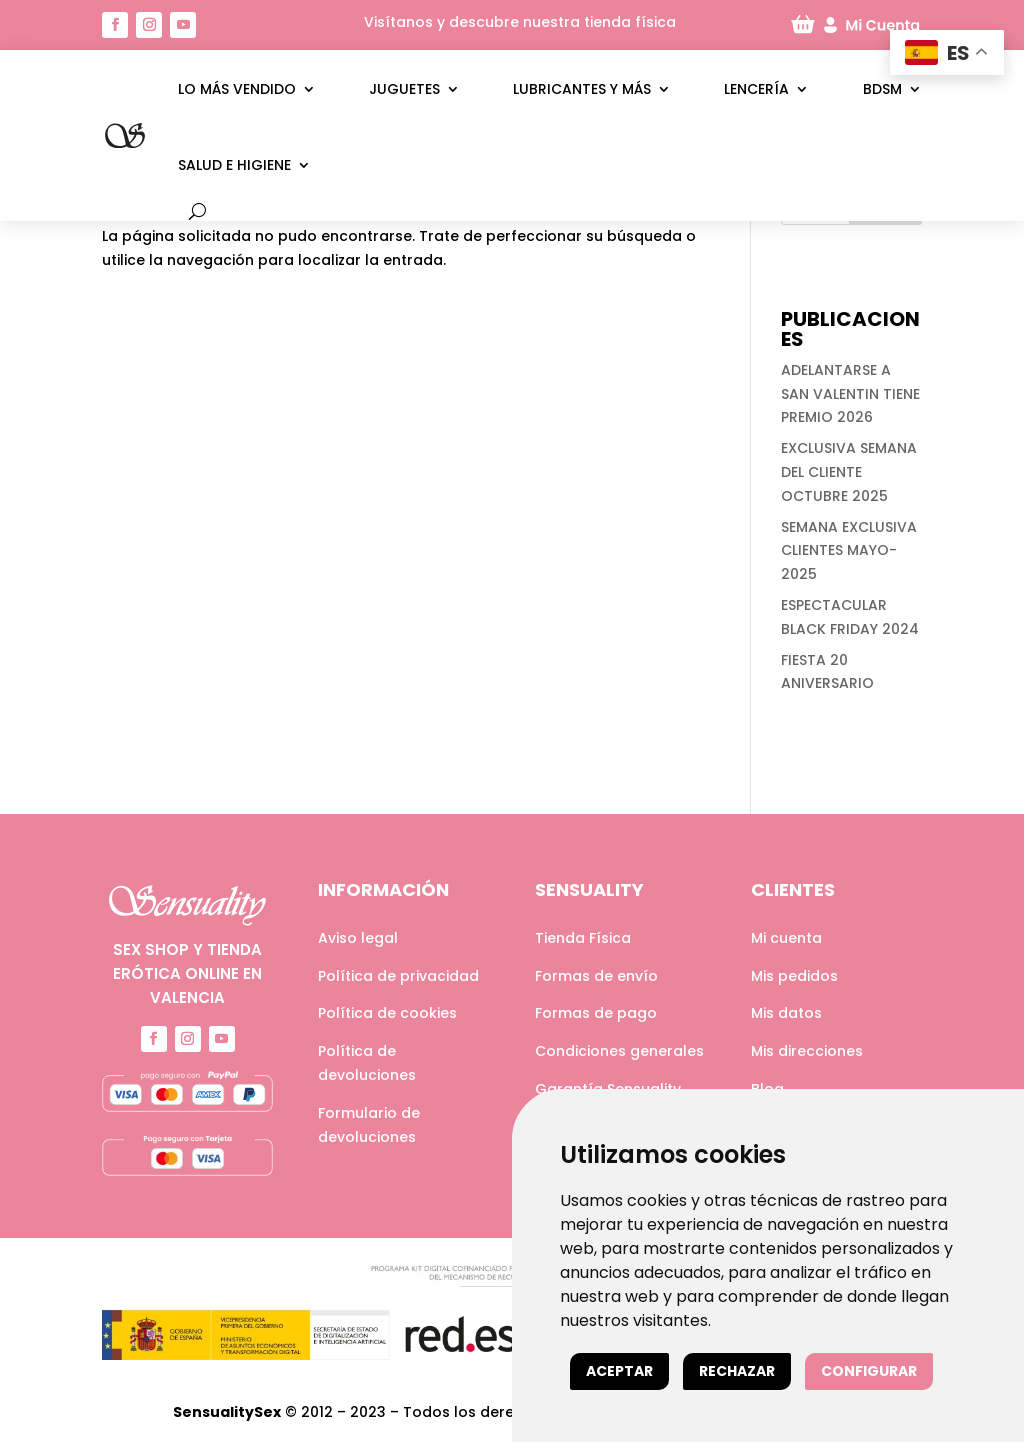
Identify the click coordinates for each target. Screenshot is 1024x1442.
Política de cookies (387, 1013)
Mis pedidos (794, 976)
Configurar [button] (869, 1371)
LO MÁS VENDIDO (237, 89)
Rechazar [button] (737, 1371)
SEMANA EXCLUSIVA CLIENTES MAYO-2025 (849, 551)
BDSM (882, 89)
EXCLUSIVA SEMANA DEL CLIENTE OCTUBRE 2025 (849, 472)
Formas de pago (596, 1013)
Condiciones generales (619, 1051)
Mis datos (786, 1013)
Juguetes (404, 89)
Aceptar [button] (619, 1371)
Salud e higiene (234, 165)
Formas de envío (596, 976)
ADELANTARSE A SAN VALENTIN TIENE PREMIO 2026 (850, 394)
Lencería (756, 89)
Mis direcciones (807, 1051)
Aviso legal (358, 938)
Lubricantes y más (582, 89)
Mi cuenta (786, 938)
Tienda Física (583, 938)
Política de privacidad (398, 976)
